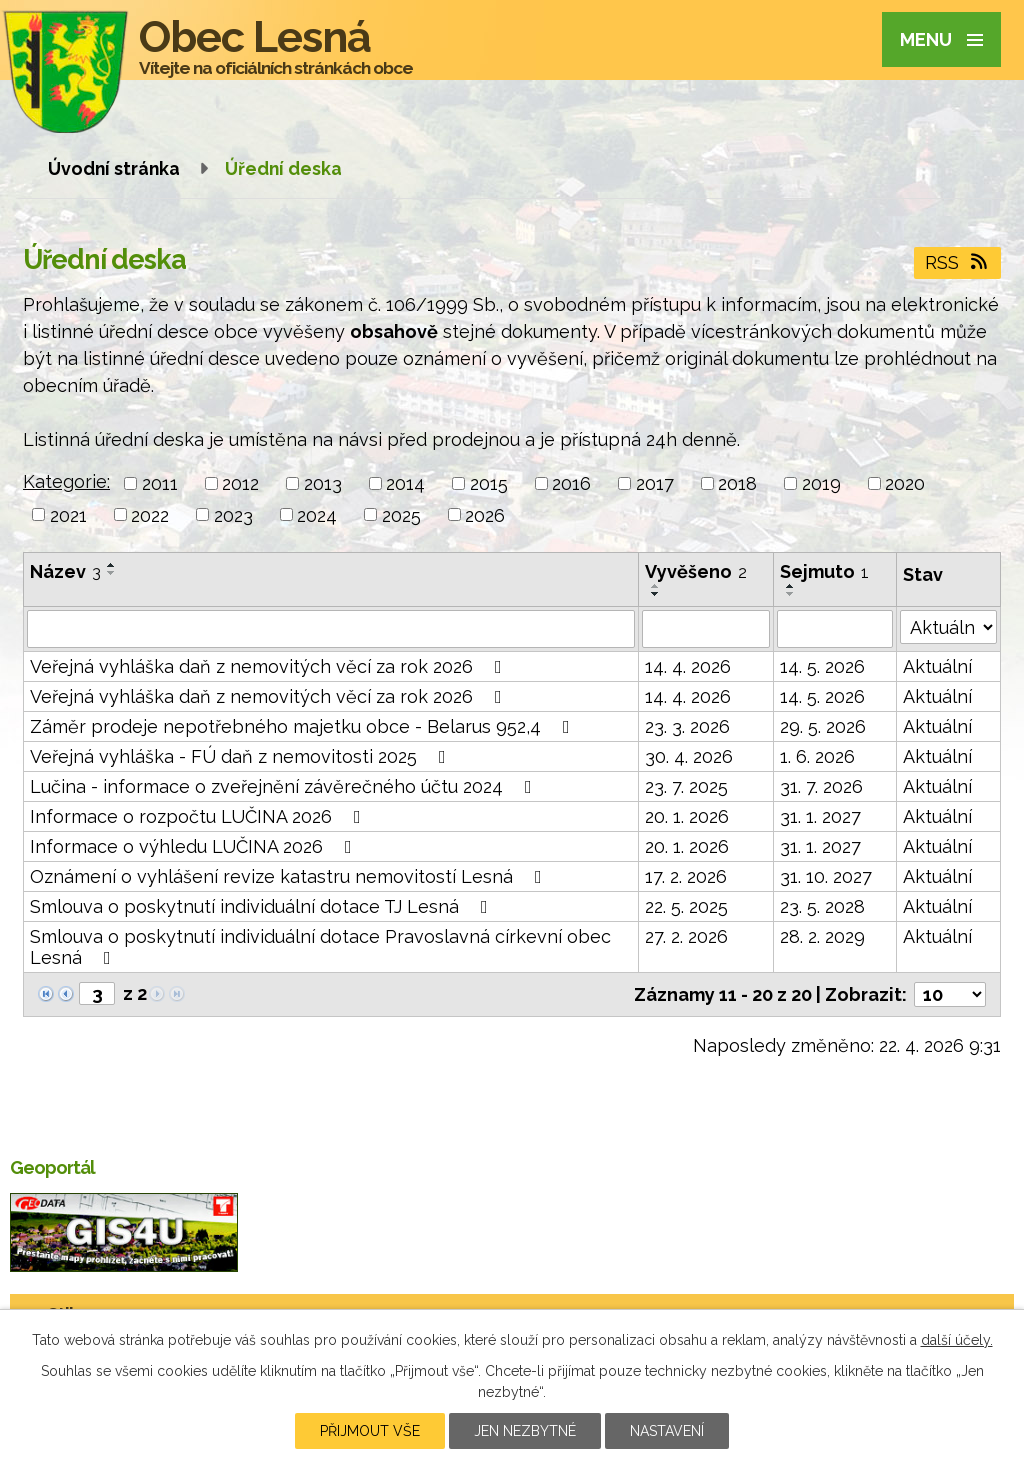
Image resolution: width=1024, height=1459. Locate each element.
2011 (160, 483)
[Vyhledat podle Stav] (948, 627)
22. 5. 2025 (686, 906)
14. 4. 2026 (688, 666)
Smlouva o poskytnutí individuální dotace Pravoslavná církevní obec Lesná (320, 947)
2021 (68, 514)
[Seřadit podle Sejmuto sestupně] (791, 594)
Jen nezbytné (525, 1431)
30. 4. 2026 (689, 756)
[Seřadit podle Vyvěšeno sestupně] (656, 594)
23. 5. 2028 (822, 906)
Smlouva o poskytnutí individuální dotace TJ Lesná (263, 906)
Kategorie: (66, 481)
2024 (317, 514)
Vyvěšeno (696, 571)
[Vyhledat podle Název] (331, 629)
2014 (405, 483)
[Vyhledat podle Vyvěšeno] (706, 629)
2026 (485, 514)
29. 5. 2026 (823, 726)
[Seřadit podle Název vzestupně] (112, 565)
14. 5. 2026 (822, 666)
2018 (737, 483)
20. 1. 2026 (687, 816)
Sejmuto (824, 571)
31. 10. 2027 (826, 876)
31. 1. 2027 (820, 816)
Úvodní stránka (114, 168)
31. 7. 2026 (821, 786)
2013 (323, 483)
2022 (150, 514)
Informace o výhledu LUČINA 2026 (195, 846)
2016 (571, 483)
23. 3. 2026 (687, 726)
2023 (233, 514)
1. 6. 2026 (817, 756)
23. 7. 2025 (686, 786)
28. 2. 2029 (822, 936)
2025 (401, 514)
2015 (489, 483)
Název (65, 571)
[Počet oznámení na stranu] (950, 994)
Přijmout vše (370, 1431)
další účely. (957, 1340)
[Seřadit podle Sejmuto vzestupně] (791, 586)
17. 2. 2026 (686, 876)
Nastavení (667, 1431)
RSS (958, 262)
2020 (905, 483)
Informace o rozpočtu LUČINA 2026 (199, 816)
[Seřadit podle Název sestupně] (112, 573)
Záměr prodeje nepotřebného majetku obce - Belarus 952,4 (304, 726)
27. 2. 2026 (686, 936)
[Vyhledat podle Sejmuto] (835, 629)
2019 (821, 483)
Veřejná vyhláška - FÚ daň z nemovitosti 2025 (242, 756)
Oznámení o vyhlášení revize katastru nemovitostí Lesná (290, 876)
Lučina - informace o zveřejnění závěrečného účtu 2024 (285, 786)
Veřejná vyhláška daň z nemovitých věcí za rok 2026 (270, 666)
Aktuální (937, 666)
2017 (655, 483)
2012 (240, 483)
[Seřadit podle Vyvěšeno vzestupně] (656, 586)
